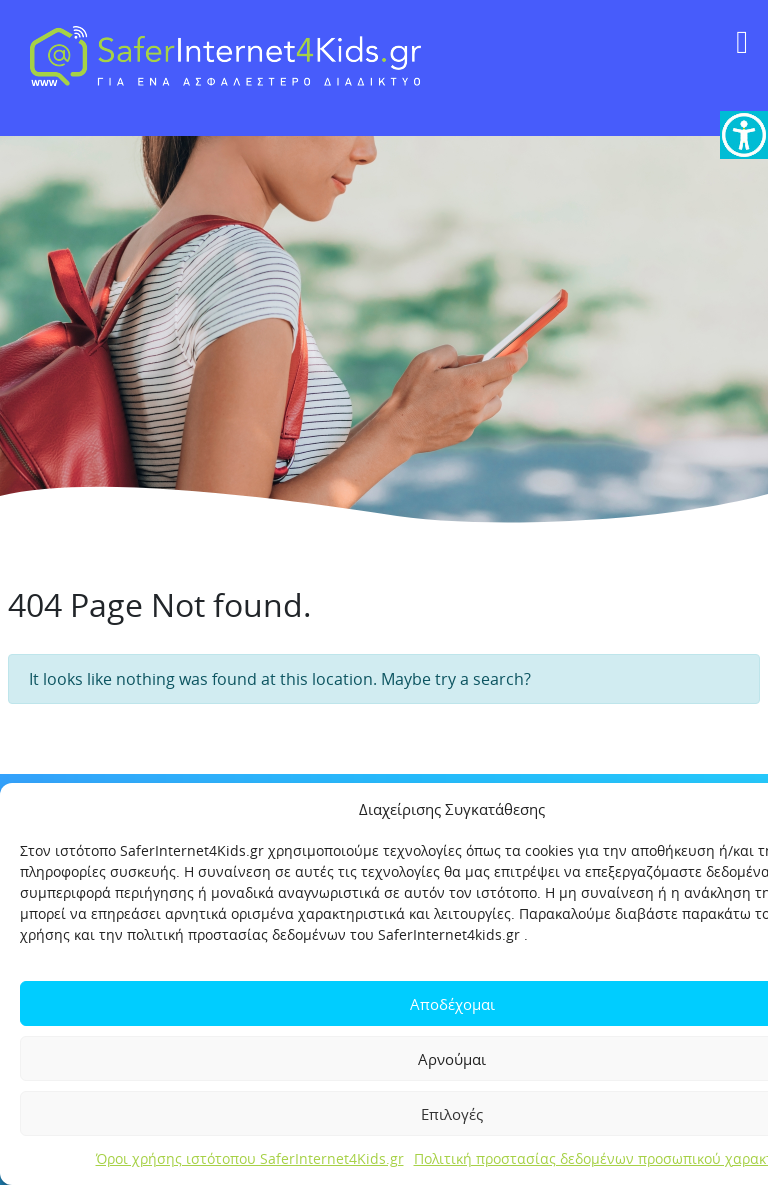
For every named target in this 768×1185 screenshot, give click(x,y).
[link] (744, 135)
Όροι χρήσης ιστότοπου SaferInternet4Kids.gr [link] (250, 1158)
